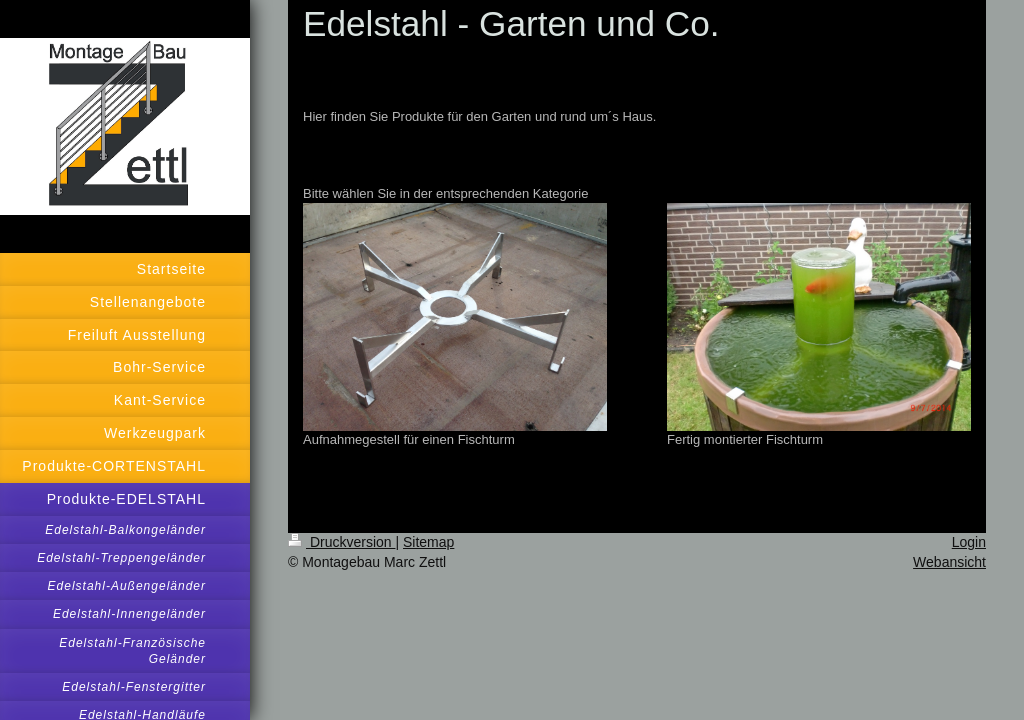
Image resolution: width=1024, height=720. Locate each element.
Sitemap (428, 542)
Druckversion (341, 542)
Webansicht (949, 562)
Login (969, 542)
